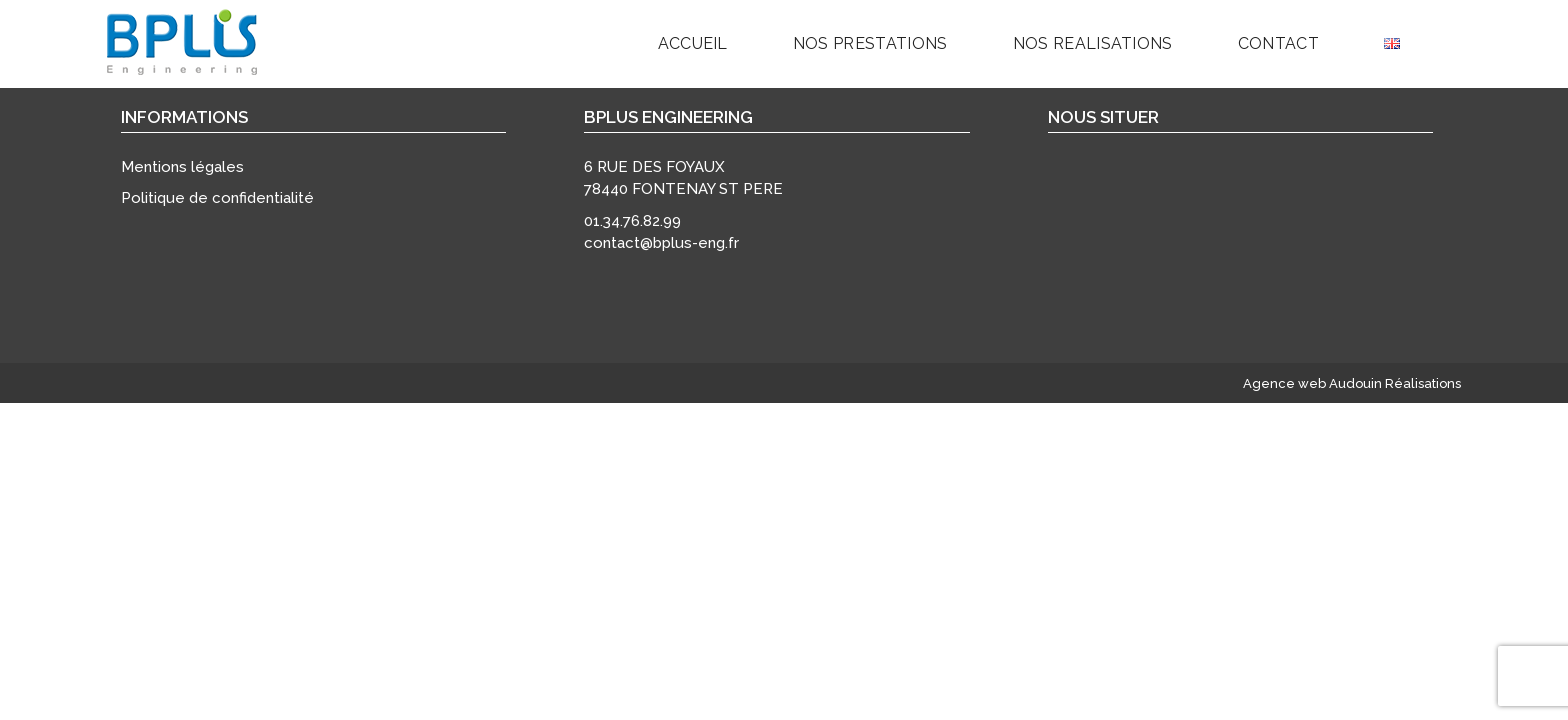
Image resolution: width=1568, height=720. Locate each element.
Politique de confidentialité (217, 198)
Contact (1278, 43)
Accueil (693, 43)
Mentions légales (182, 167)
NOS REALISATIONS (1093, 43)
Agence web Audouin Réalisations (1352, 383)
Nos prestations (870, 43)
